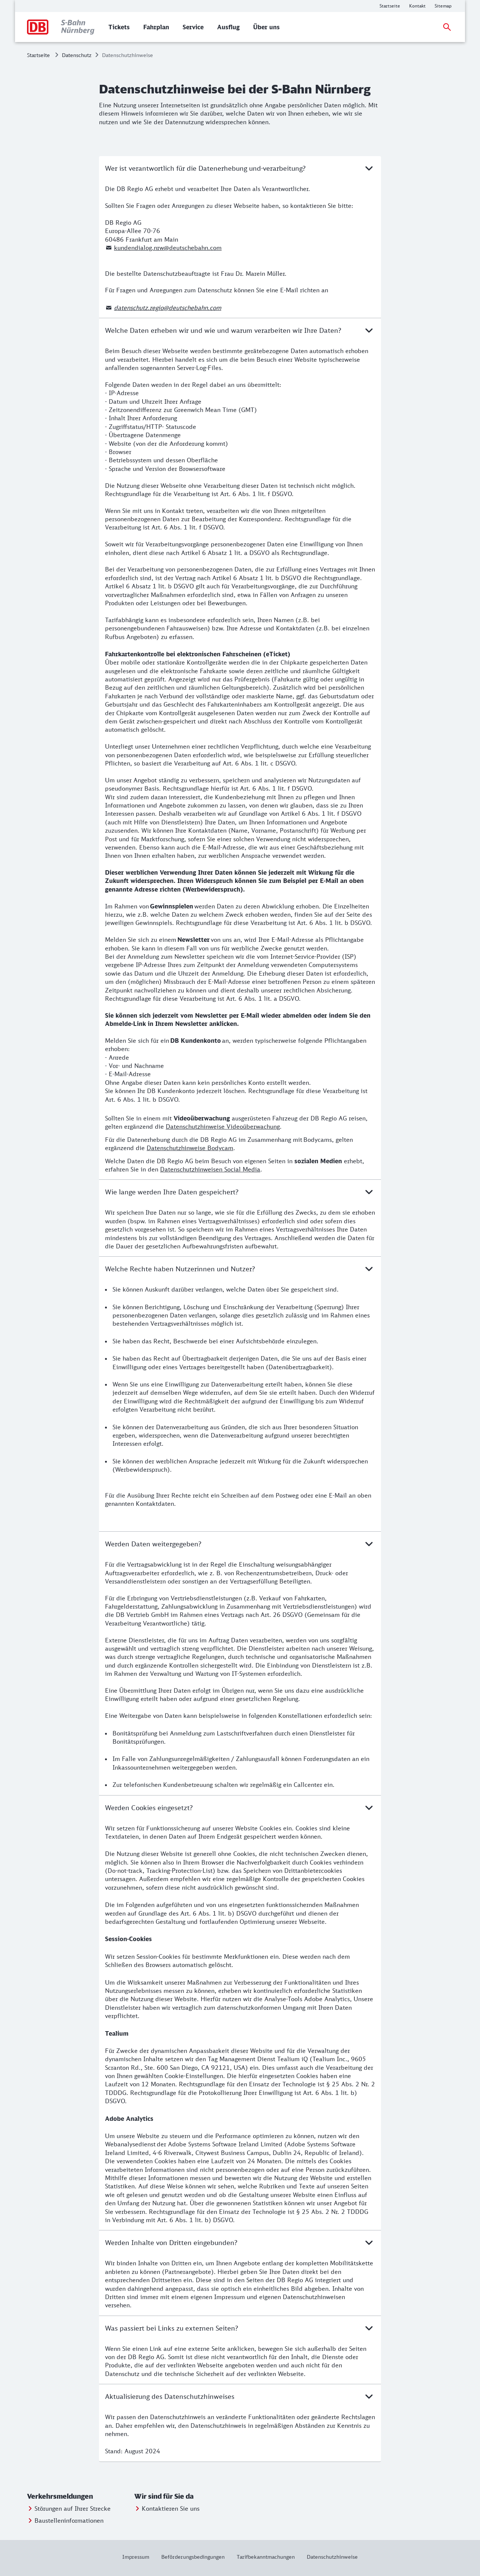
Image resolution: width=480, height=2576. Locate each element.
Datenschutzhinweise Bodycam (190, 1148)
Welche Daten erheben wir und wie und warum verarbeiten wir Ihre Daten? (240, 330)
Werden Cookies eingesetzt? (240, 1808)
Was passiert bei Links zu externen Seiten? (240, 2328)
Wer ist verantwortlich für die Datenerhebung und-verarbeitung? (240, 168)
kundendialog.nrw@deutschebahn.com (168, 247)
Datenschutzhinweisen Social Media (210, 1169)
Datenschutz (77, 55)
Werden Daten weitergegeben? (240, 1544)
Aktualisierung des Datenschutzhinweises (240, 2396)
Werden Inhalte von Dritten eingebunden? (240, 2242)
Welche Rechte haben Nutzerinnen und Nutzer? (240, 1269)
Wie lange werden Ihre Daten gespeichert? (240, 1192)
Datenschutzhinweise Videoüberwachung (223, 1126)
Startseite (38, 55)
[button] (79, 2496)
